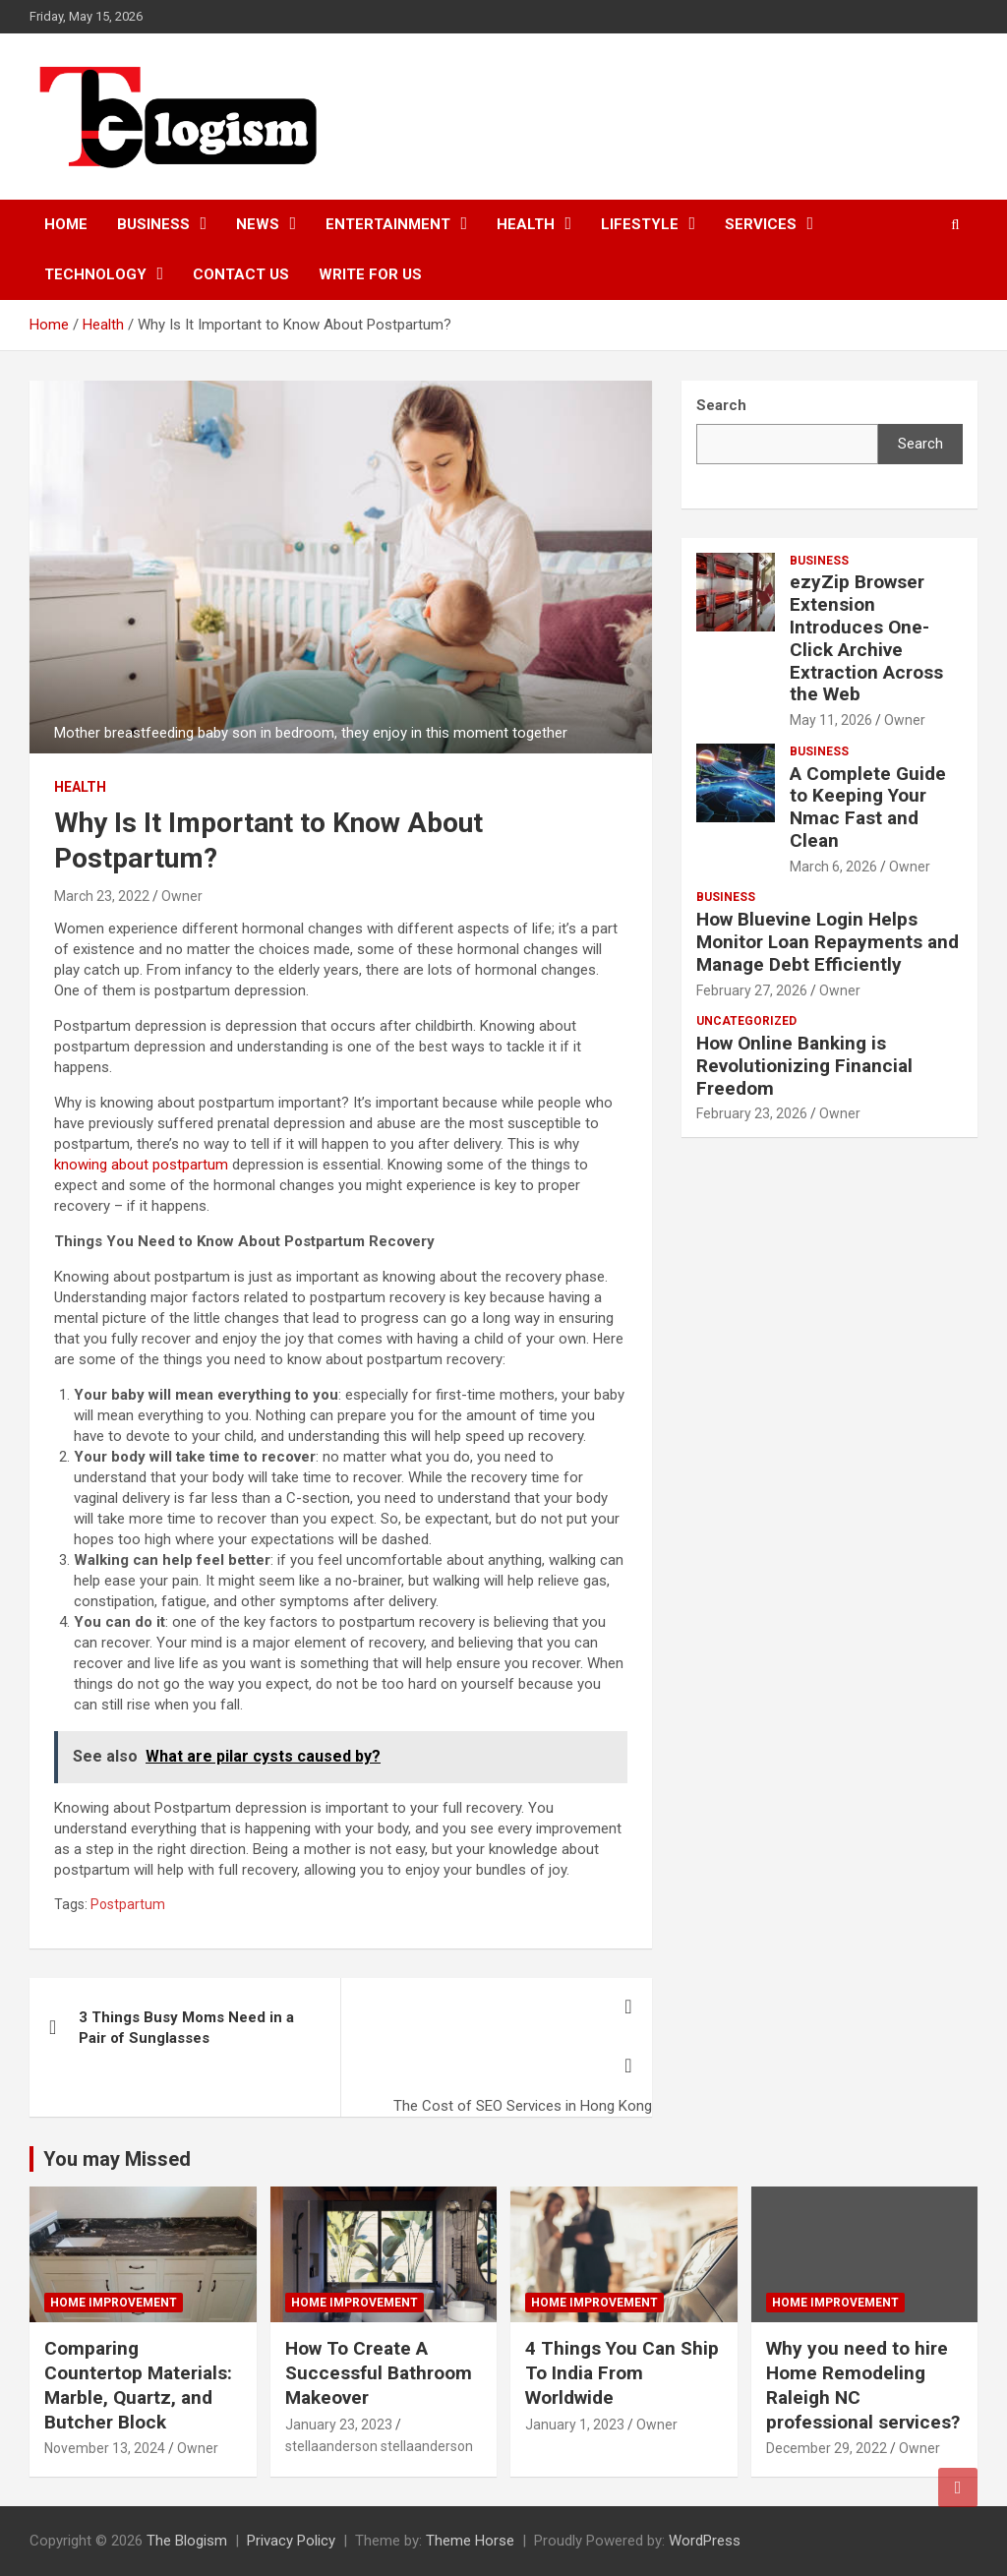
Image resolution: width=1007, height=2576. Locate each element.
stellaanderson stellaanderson (379, 2446)
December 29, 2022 (826, 2448)
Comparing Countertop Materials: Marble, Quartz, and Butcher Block (138, 2384)
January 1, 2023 (574, 2424)
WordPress (704, 2540)
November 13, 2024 (104, 2448)
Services (761, 224)
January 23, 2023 (338, 2424)
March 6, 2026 (833, 866)
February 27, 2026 (751, 990)
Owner (182, 896)
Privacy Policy (291, 2540)
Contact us (241, 274)
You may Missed (117, 2159)
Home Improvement (113, 2302)
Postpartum (127, 1904)
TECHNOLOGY (95, 274)
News (257, 224)
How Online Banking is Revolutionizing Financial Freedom (804, 1066)
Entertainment (388, 224)
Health (526, 224)
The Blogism (187, 2540)
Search (920, 443)
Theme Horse (470, 2540)
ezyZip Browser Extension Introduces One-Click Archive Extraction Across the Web (866, 637)
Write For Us (370, 274)
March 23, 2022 (101, 896)
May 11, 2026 (831, 720)
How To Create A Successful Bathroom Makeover (378, 2372)
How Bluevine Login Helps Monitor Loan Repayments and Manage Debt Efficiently (827, 942)
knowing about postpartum (141, 1164)
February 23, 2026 (751, 1113)
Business (153, 224)
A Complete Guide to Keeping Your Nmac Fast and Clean (868, 807)
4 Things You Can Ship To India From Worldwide (622, 2372)
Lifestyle (640, 224)
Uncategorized (746, 1021)
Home (66, 224)
